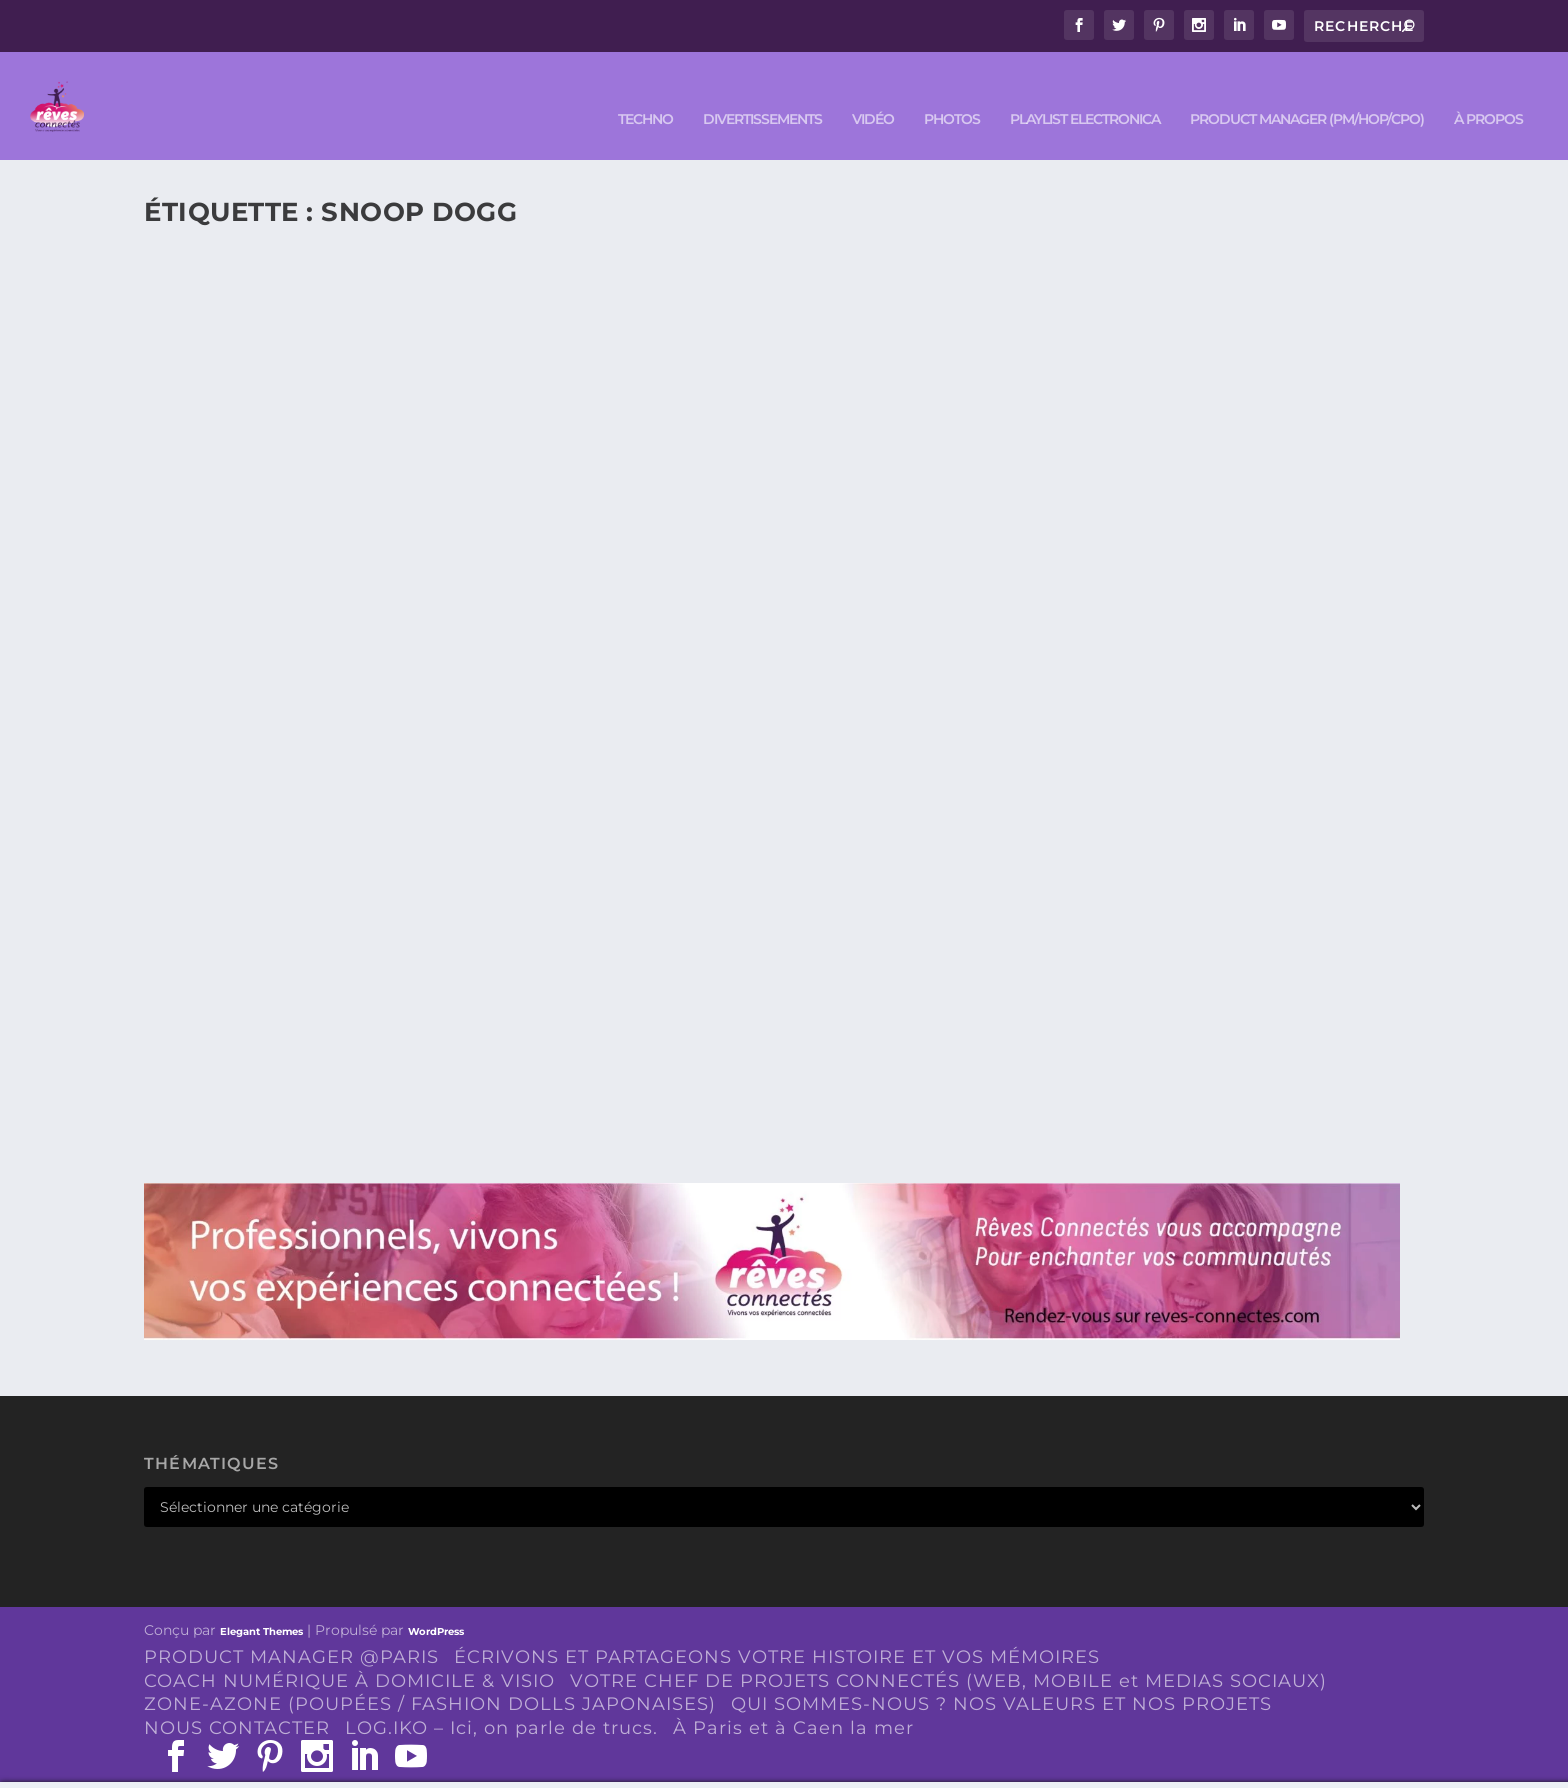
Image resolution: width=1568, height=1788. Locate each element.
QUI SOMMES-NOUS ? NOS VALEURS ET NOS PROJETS (1001, 1676)
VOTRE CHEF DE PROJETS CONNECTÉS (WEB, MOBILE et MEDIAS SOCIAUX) (948, 1652)
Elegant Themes (261, 1603)
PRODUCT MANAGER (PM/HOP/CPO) (1307, 91)
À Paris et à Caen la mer (793, 1700)
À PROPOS (1488, 91)
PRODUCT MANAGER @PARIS (291, 1628)
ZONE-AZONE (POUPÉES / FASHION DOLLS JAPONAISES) (430, 1676)
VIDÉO (873, 91)
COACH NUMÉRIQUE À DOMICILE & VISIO (349, 1652)
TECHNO (645, 91)
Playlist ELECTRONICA (1085, 91)
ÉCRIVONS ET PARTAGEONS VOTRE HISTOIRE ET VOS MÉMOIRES (777, 1628)
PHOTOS (952, 91)
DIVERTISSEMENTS (762, 91)
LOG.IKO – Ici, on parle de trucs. (501, 1700)
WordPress (436, 1603)
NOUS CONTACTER (237, 1700)
